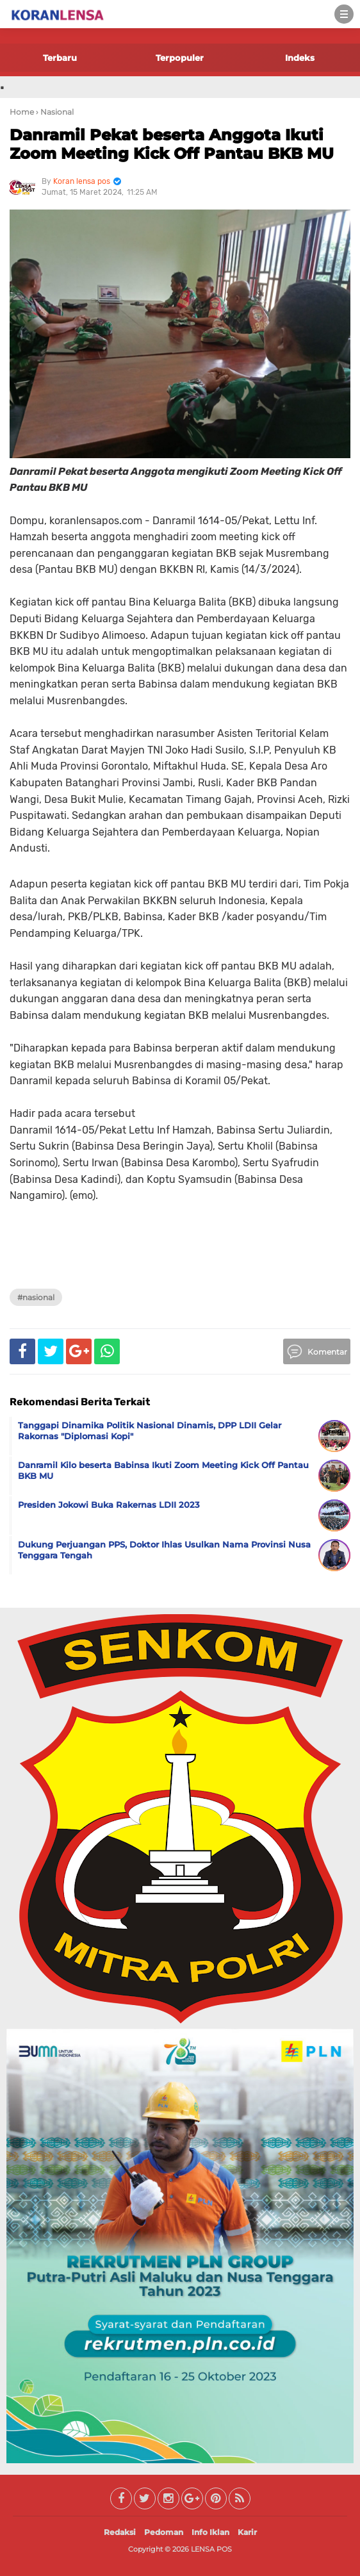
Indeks (300, 58)
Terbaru (60, 58)
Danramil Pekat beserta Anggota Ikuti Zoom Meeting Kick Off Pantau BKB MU (172, 144)
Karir (247, 2532)
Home (22, 112)
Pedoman (163, 2532)
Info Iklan (210, 2532)
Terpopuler (180, 58)
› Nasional (55, 112)
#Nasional (35, 1297)
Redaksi (120, 2532)
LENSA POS (211, 2549)
